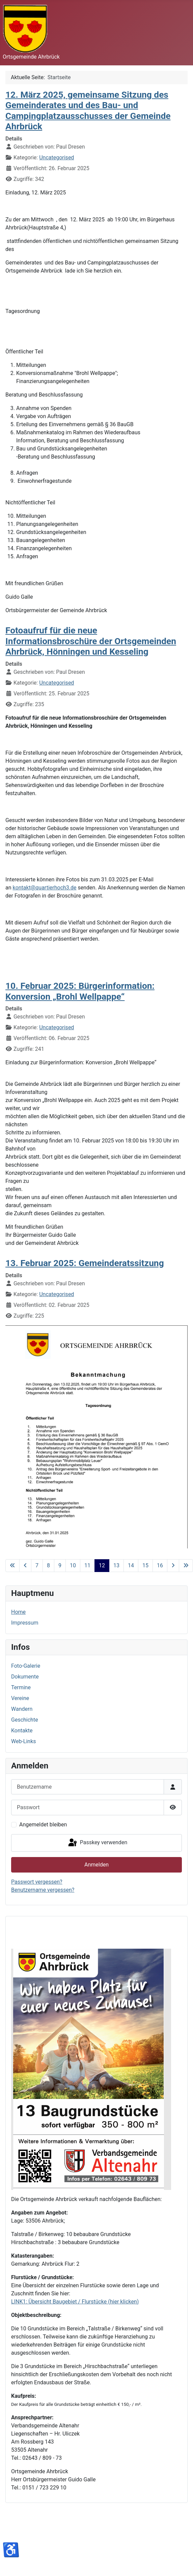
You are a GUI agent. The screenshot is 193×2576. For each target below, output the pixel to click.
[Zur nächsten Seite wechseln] (173, 1565)
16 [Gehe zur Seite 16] (160, 1565)
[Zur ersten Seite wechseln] (12, 1565)
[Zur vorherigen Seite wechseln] (25, 1565)
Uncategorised (56, 157)
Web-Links (23, 1741)
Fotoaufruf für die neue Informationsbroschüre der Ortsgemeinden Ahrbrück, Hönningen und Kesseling (90, 641)
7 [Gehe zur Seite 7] (36, 1565)
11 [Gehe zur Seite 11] (87, 1565)
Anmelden (96, 1864)
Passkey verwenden (97, 1843)
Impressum (24, 1623)
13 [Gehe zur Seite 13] (116, 1565)
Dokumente (25, 1676)
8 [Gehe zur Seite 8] (48, 1565)
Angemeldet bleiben (43, 1824)
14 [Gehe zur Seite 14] (131, 1565)
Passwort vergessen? (36, 1882)
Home (18, 1612)
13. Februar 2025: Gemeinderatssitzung (84, 1263)
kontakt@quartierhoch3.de (45, 887)
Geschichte (24, 1720)
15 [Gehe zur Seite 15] (145, 1565)
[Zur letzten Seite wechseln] (186, 1565)
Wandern (21, 1709)
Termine (21, 1687)
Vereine (20, 1698)
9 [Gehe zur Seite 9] (59, 1565)
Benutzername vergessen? (42, 1890)
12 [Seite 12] (102, 1565)
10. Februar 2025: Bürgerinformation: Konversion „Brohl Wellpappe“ (80, 991)
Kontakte (22, 1730)
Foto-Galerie (25, 1666)
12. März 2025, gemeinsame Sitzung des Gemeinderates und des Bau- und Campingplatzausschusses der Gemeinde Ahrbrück (87, 111)
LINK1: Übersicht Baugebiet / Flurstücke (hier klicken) (75, 2301)
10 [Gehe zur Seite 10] (73, 1565)
